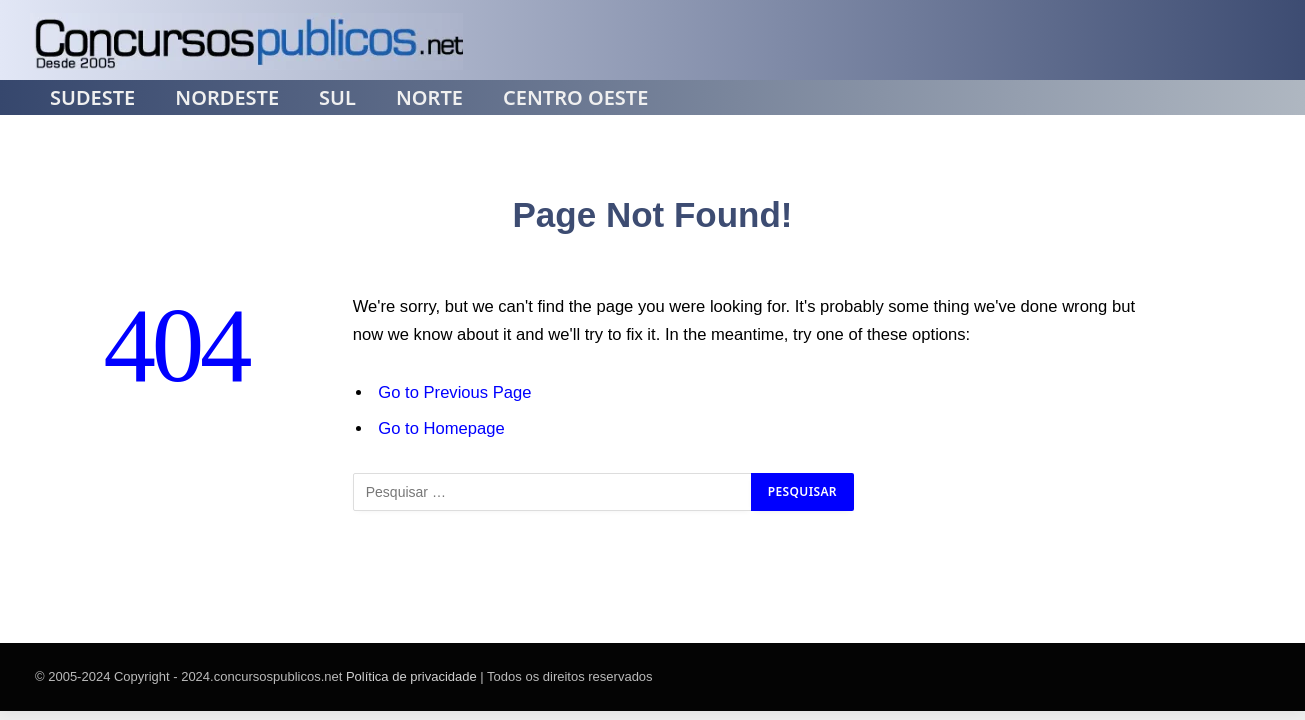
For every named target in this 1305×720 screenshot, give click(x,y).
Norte (429, 98)
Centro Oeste (575, 98)
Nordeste (227, 98)
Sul (337, 98)
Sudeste (92, 98)
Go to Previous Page (454, 392)
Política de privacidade (411, 676)
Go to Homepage (441, 428)
